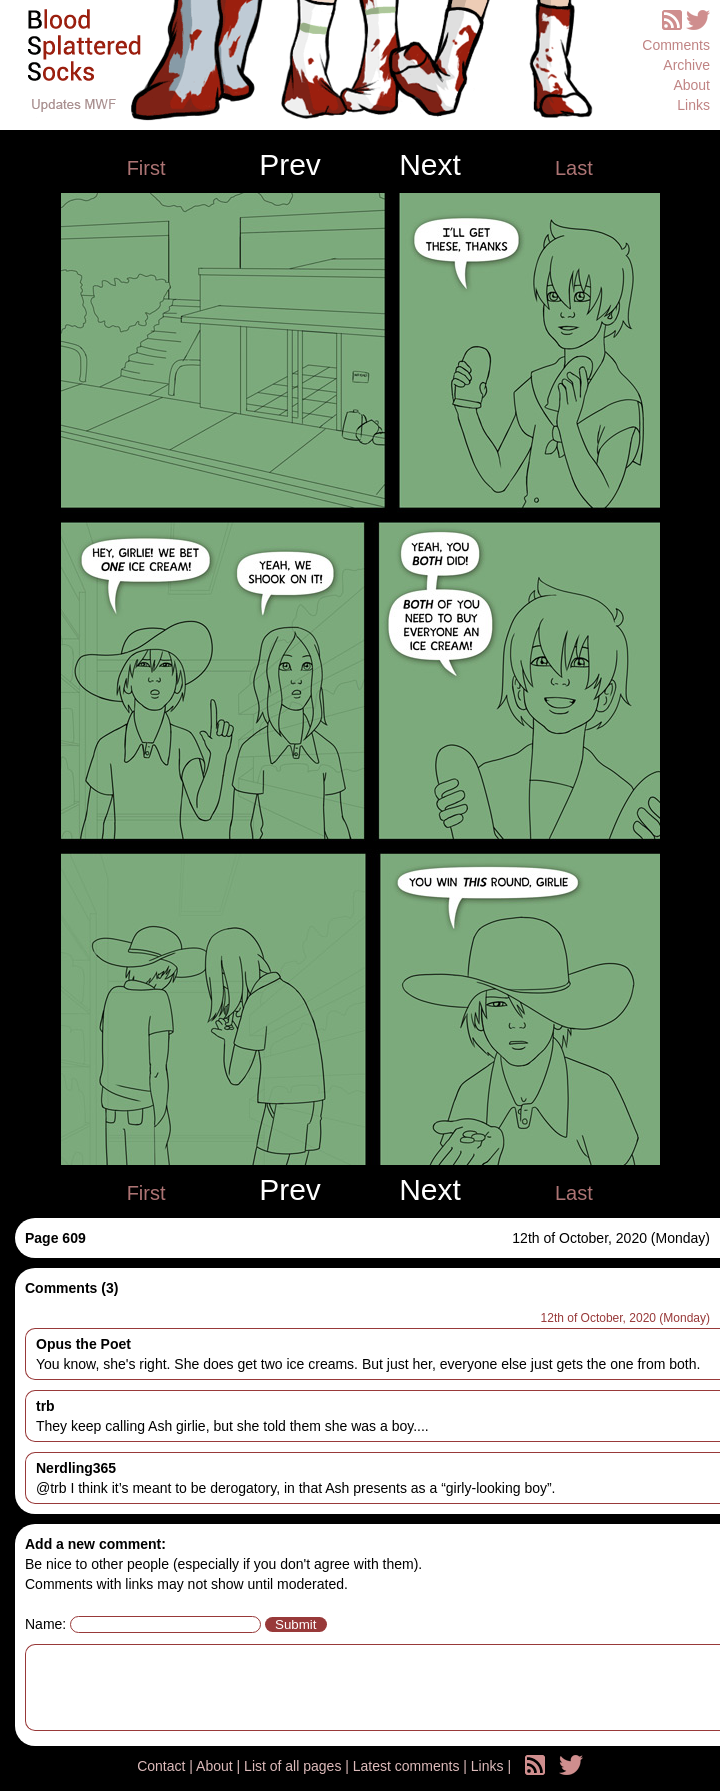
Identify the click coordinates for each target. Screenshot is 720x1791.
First (146, 168)
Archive (686, 65)
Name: (45, 1624)
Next (430, 165)
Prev (290, 165)
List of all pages (294, 1766)
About (691, 85)
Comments (676, 45)
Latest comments (408, 1766)
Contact (163, 1766)
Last (574, 168)
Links (693, 105)
